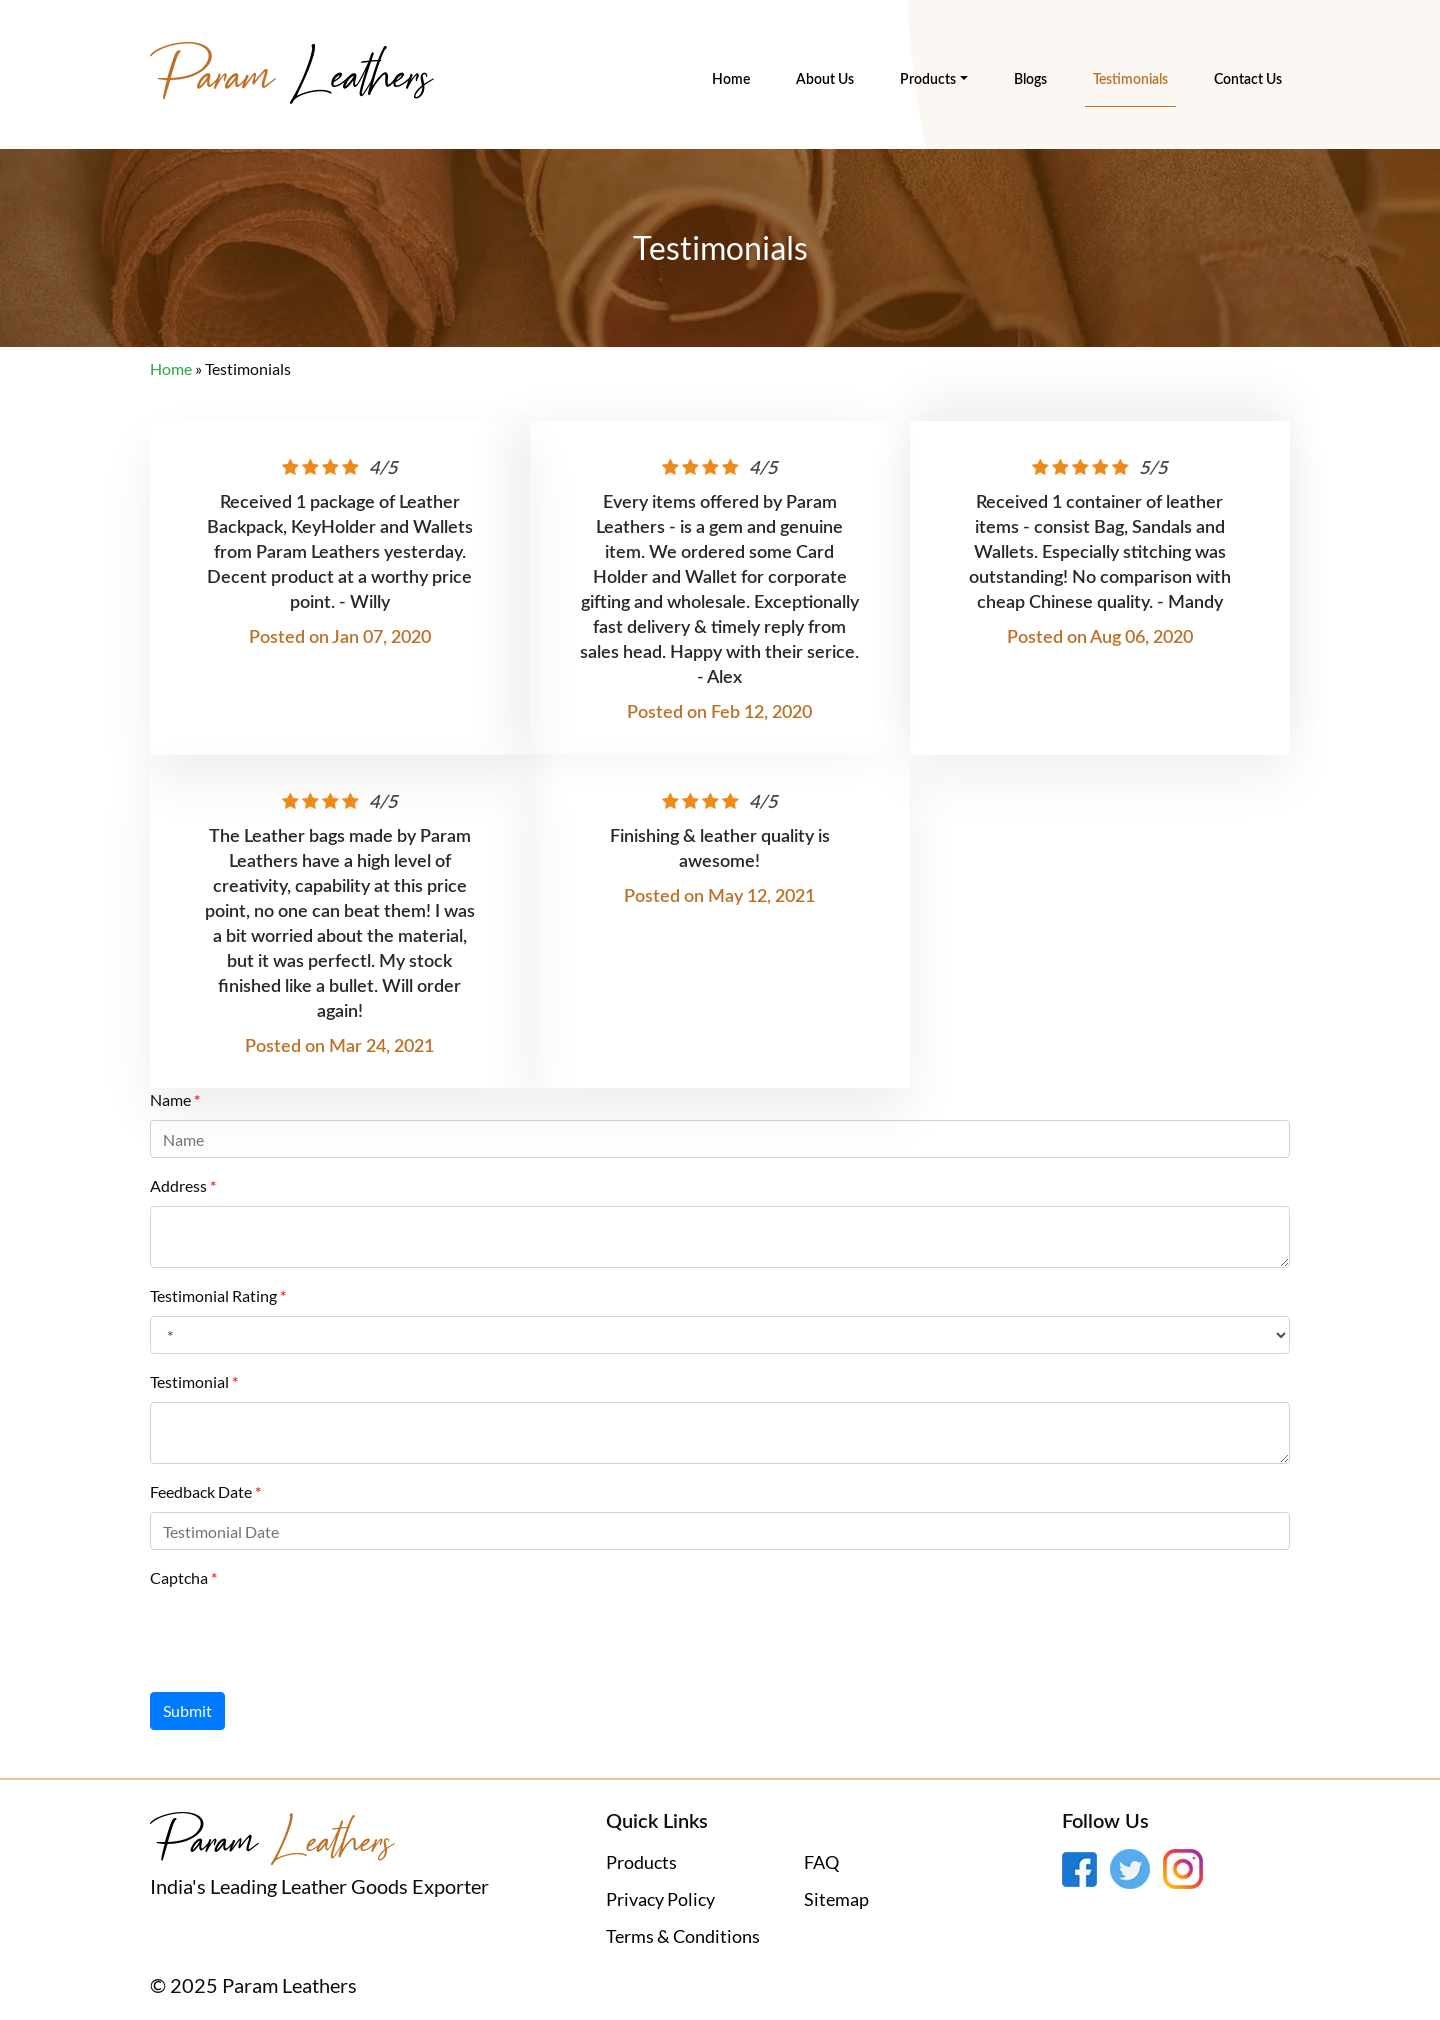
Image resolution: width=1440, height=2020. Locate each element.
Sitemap (836, 1899)
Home (731, 80)
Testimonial (189, 1381)
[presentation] (302, 1637)
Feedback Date (201, 1491)
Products (928, 80)
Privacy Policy (660, 1899)
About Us (825, 80)
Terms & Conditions (683, 1936)
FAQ (821, 1862)
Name (170, 1099)
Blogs (1030, 80)
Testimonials (1130, 80)
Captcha (179, 1577)
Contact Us (1248, 80)
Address (178, 1185)
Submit (187, 1710)
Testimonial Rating (213, 1295)
